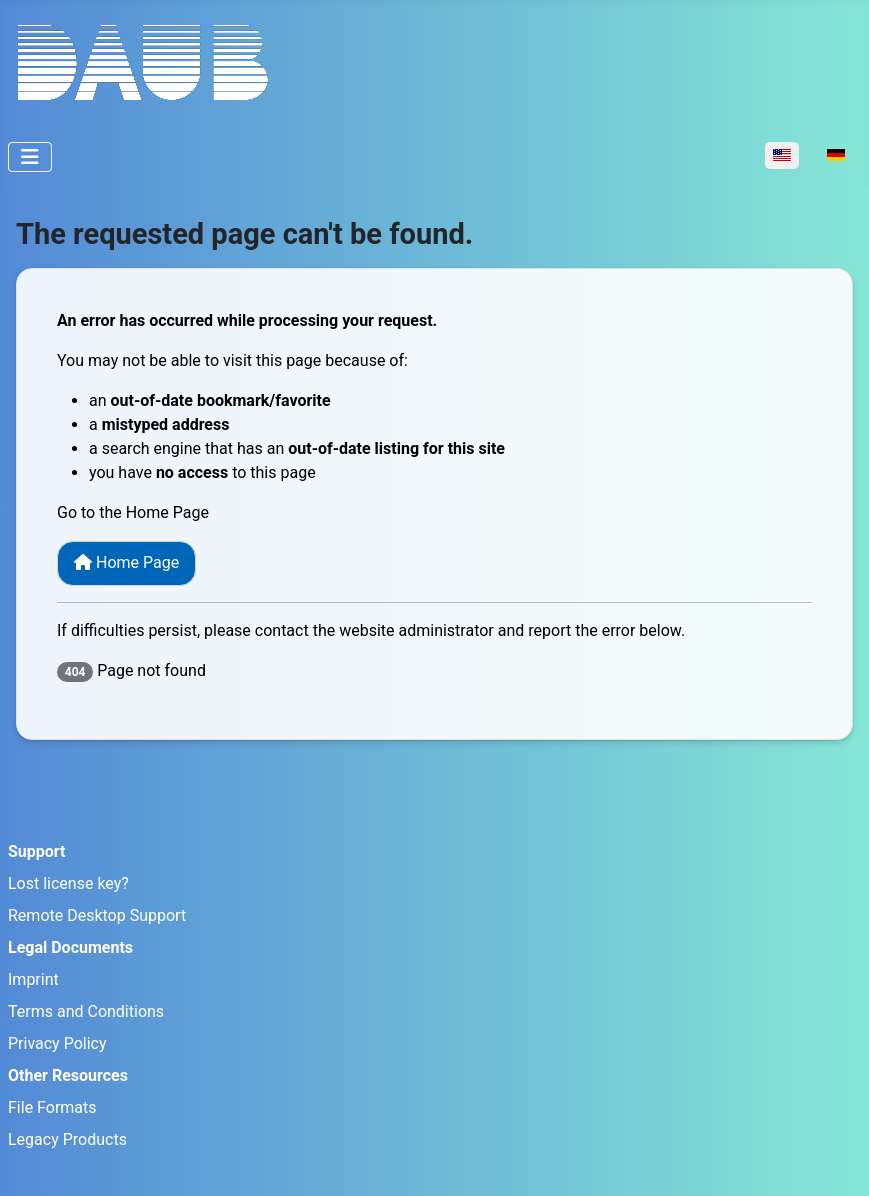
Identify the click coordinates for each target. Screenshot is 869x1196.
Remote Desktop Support (97, 915)
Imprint (33, 979)
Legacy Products (67, 1139)
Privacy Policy (57, 1043)
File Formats (52, 1107)
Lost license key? (68, 883)
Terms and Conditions (86, 1011)
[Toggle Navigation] (30, 157)
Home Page (126, 562)
